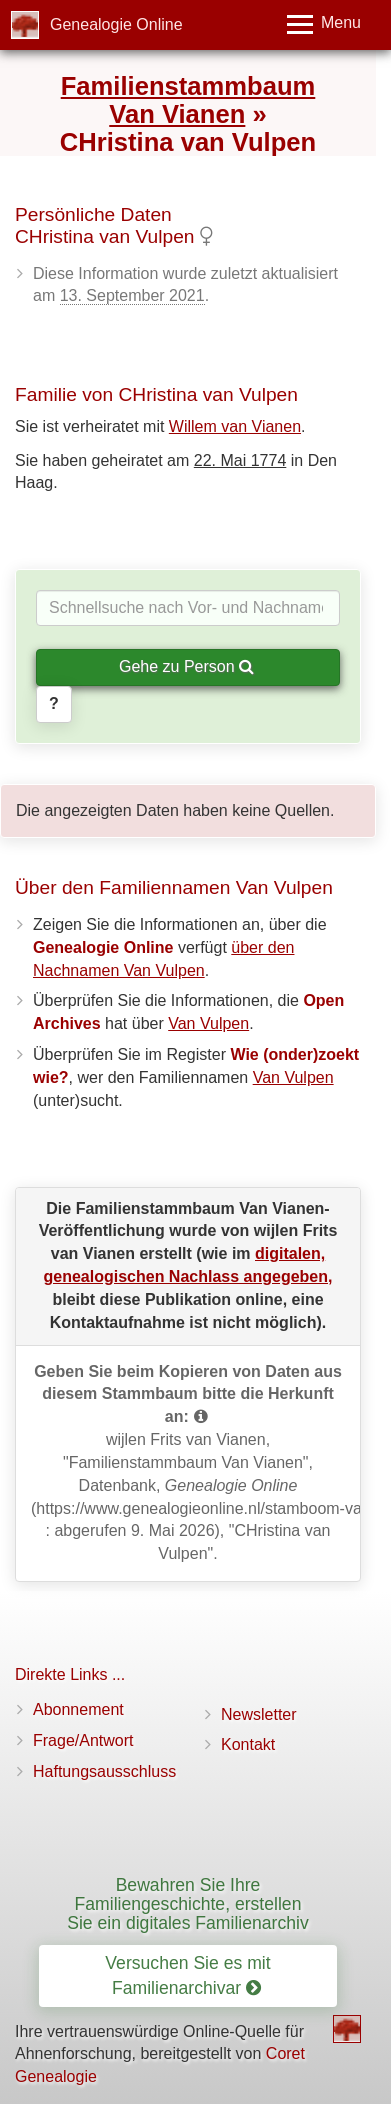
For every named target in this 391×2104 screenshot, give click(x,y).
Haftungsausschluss (104, 1771)
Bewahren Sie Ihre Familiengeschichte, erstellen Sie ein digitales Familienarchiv (188, 1904)
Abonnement (78, 1709)
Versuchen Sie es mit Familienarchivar (187, 1975)
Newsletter (259, 1714)
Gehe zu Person (186, 666)
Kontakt (248, 1744)
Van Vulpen (208, 1023)
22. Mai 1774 (240, 460)
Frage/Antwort (83, 1740)
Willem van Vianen (235, 426)
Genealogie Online (116, 24)
